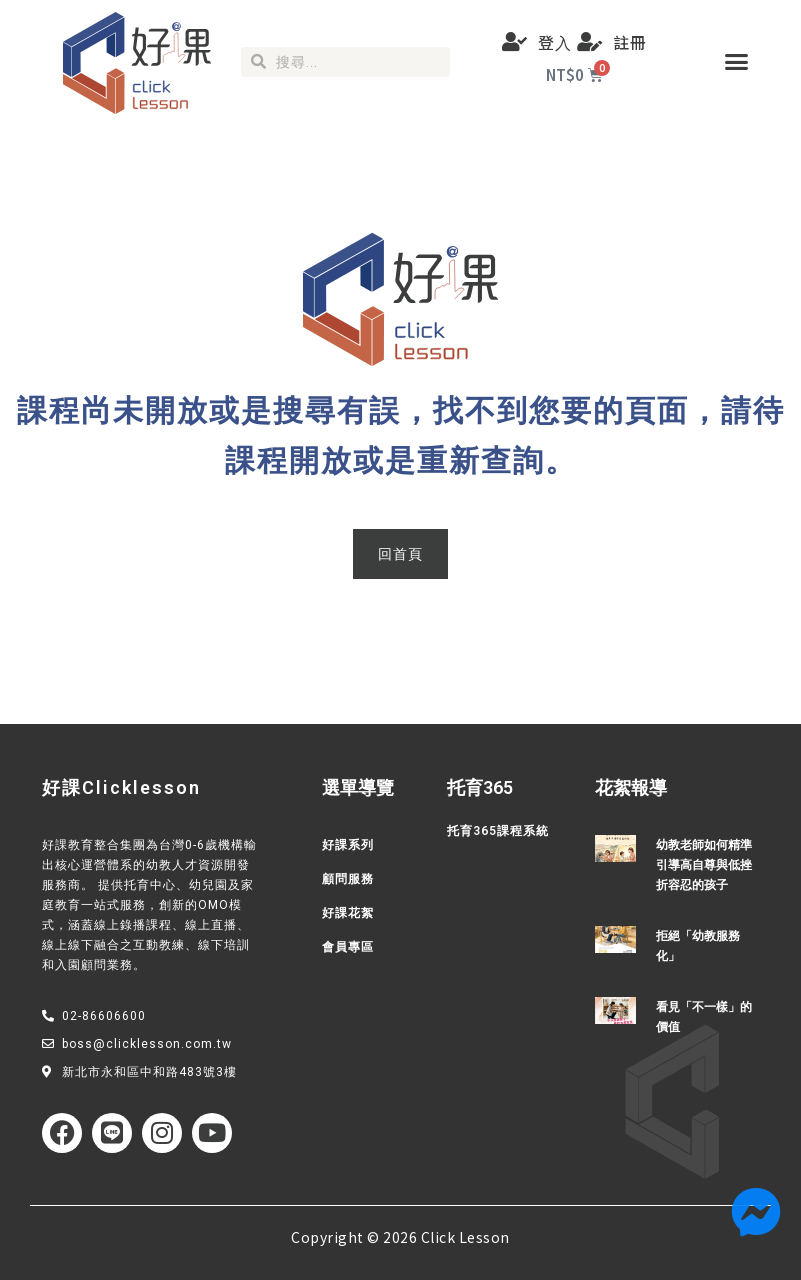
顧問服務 (348, 879)
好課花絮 (348, 913)
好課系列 (348, 845)
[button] (737, 62)
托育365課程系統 (498, 831)
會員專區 (348, 947)
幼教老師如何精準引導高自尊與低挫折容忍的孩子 (704, 865)
